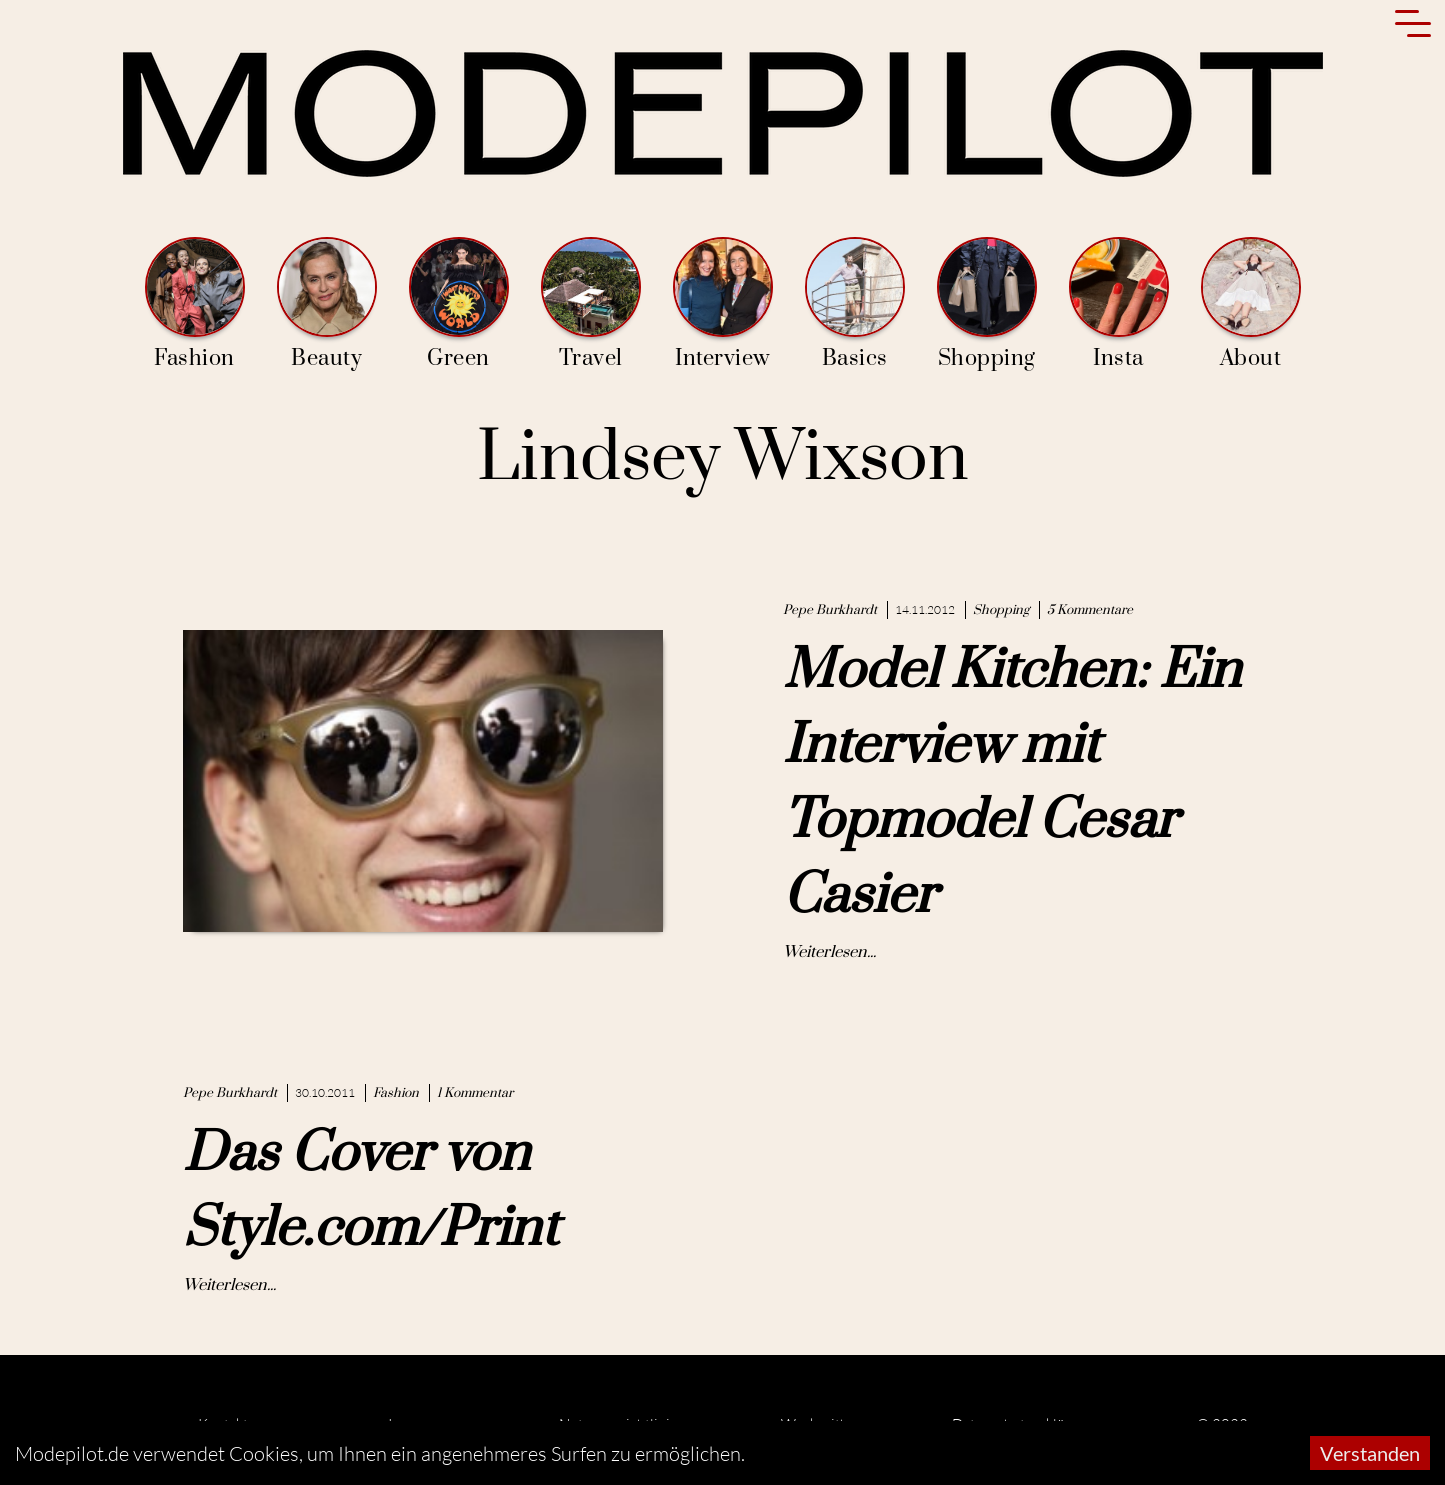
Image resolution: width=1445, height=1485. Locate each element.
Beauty (327, 304)
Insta (1119, 304)
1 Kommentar (475, 1093)
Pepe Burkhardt (830, 610)
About (1251, 304)
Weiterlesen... (829, 952)
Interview (723, 304)
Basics (855, 304)
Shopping (987, 304)
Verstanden (1370, 1453)
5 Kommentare (1090, 610)
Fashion (195, 304)
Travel (591, 304)
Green (459, 304)
